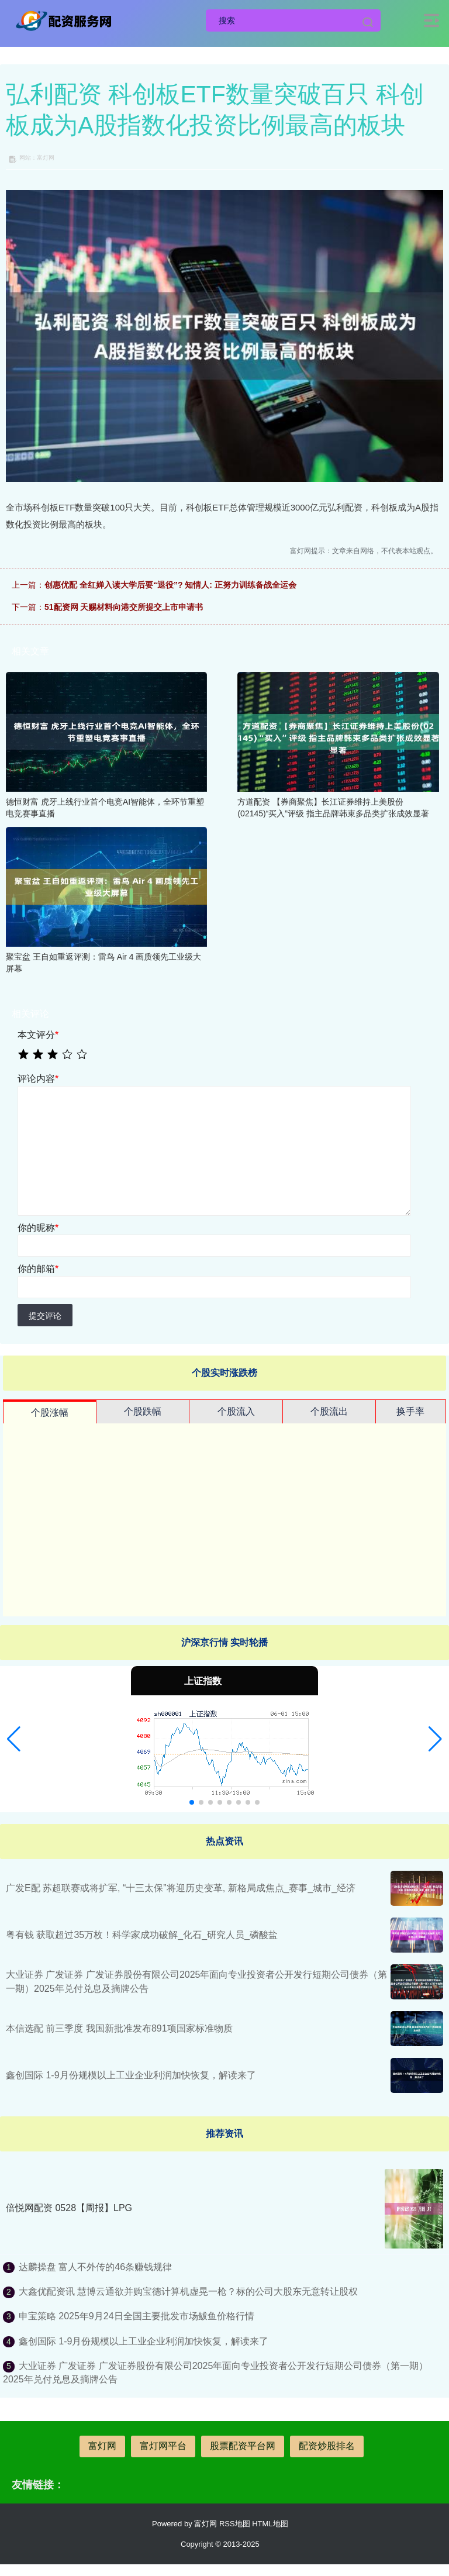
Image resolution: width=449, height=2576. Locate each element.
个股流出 (329, 1411)
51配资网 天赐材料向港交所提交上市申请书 (123, 607)
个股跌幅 (142, 1411)
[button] (14, 1739)
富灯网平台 (163, 2446)
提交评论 (45, 1315)
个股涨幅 (49, 1413)
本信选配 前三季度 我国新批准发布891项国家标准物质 (119, 2028)
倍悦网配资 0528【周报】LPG (69, 2208)
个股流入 (236, 1411)
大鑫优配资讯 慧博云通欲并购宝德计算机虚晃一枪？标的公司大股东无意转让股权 (188, 2291)
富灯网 (102, 2446)
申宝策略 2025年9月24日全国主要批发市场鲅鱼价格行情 (136, 2316)
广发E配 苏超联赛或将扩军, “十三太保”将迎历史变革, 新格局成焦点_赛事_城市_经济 (180, 1888)
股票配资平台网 (242, 2446)
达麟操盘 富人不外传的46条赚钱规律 (95, 2267)
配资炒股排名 (327, 2446)
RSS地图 (234, 2523)
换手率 (410, 1411)
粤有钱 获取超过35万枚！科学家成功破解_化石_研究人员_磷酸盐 (142, 1935)
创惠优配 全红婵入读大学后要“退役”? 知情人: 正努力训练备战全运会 (170, 584)
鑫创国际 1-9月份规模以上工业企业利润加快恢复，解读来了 (131, 2075)
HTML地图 (270, 2523)
